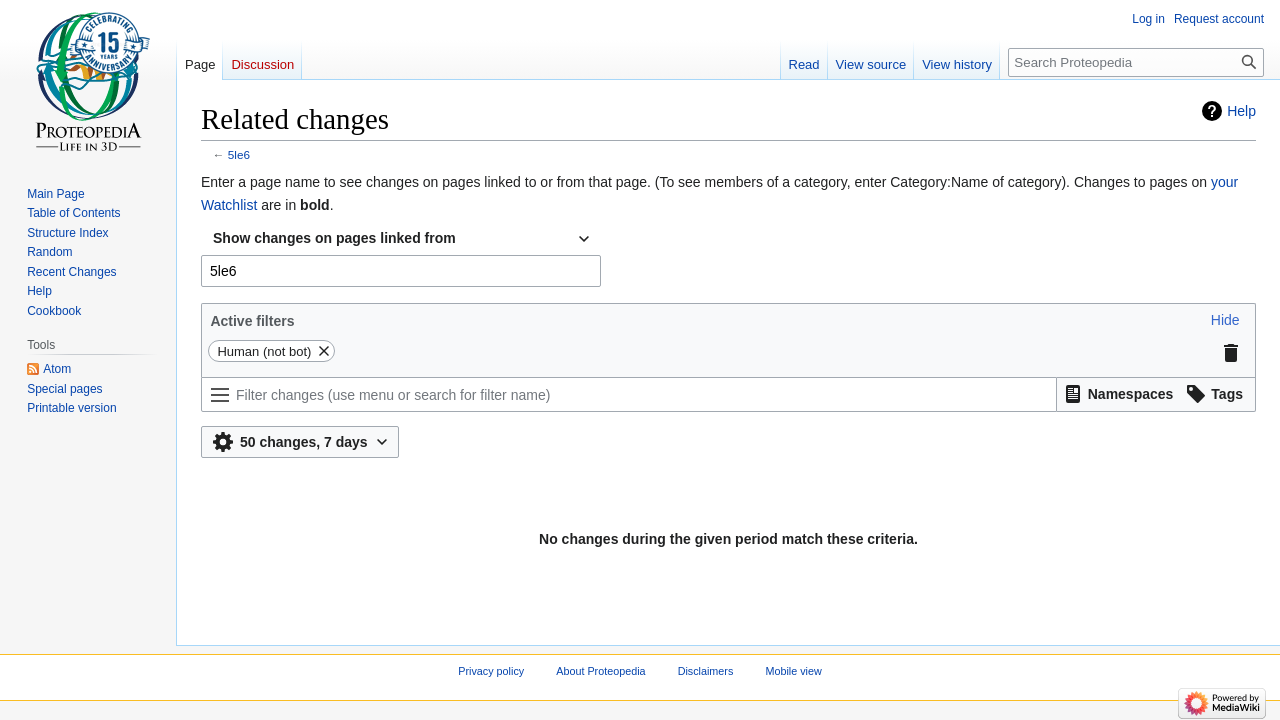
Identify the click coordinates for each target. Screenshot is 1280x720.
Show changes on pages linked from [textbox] (334, 238)
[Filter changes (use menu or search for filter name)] (629, 394)
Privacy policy (491, 671)
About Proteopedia (600, 671)
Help (1241, 111)
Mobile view (793, 671)
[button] (1225, 320)
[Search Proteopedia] (1136, 62)
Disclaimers (706, 671)
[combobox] (401, 239)
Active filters (252, 321)
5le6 (239, 154)
